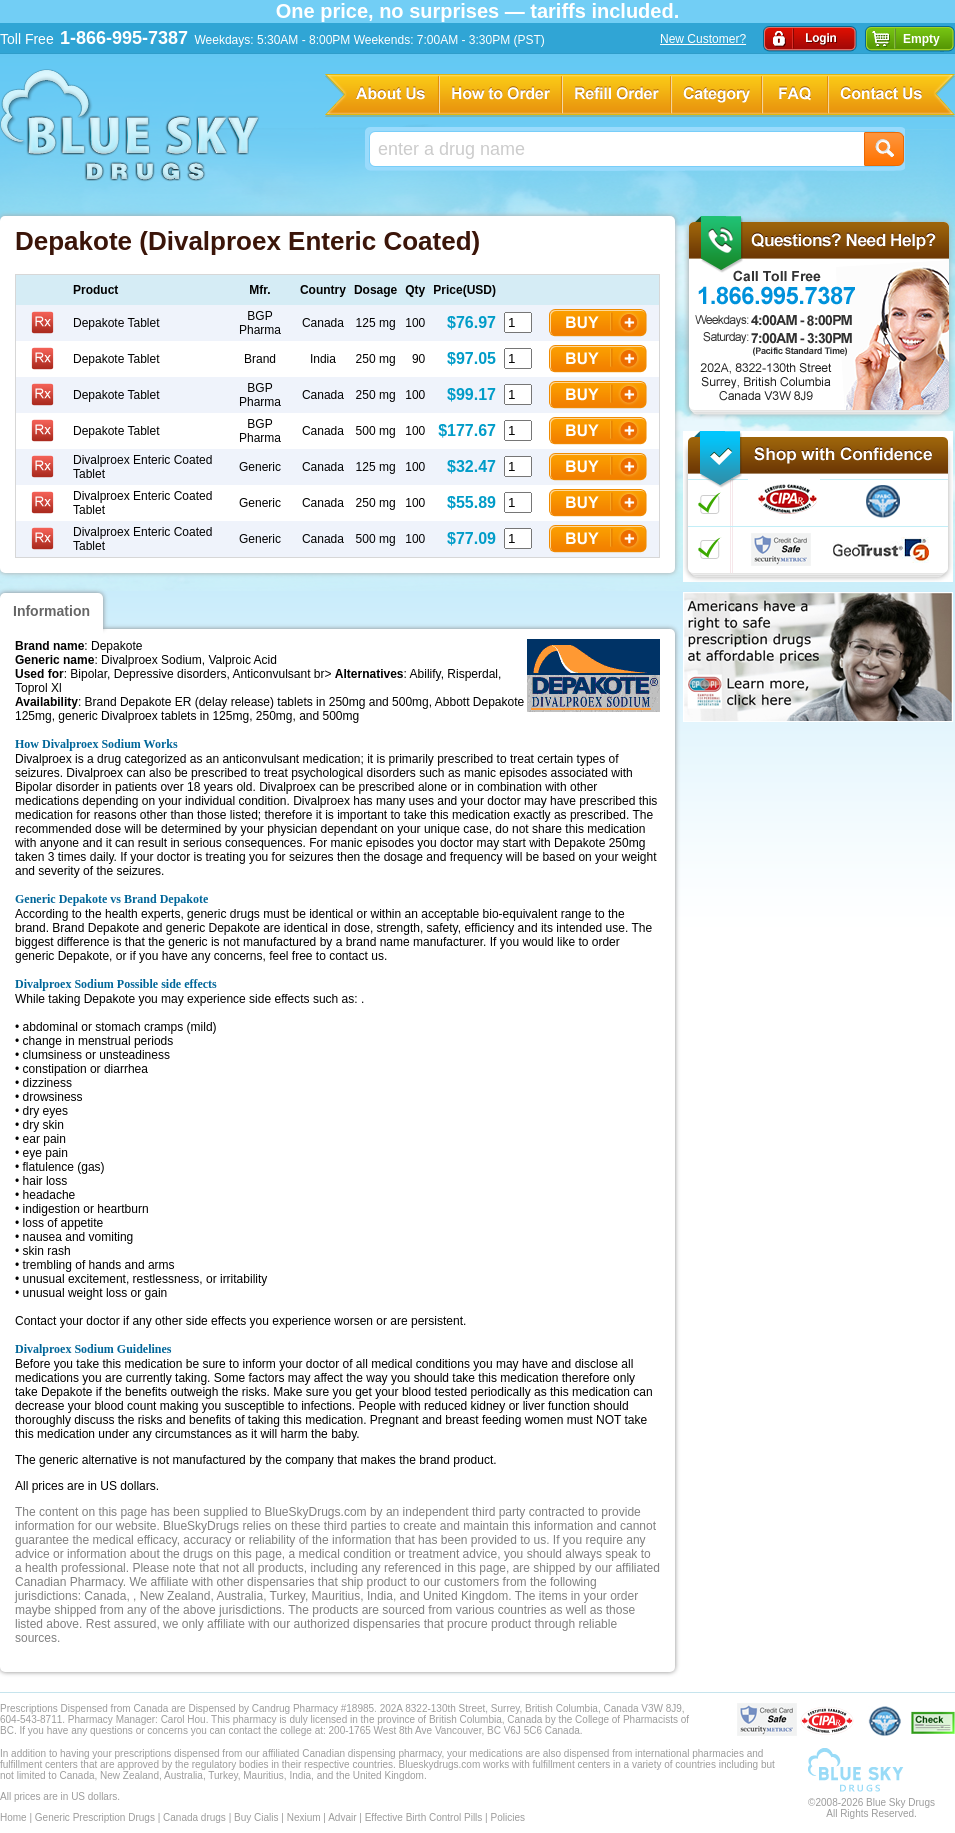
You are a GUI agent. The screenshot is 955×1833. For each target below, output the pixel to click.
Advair (342, 1817)
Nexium (304, 1817)
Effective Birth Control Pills (424, 1817)
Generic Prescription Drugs (95, 1817)
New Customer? (703, 39)
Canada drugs (194, 1817)
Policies (507, 1817)
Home (13, 1817)
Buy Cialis (256, 1817)
